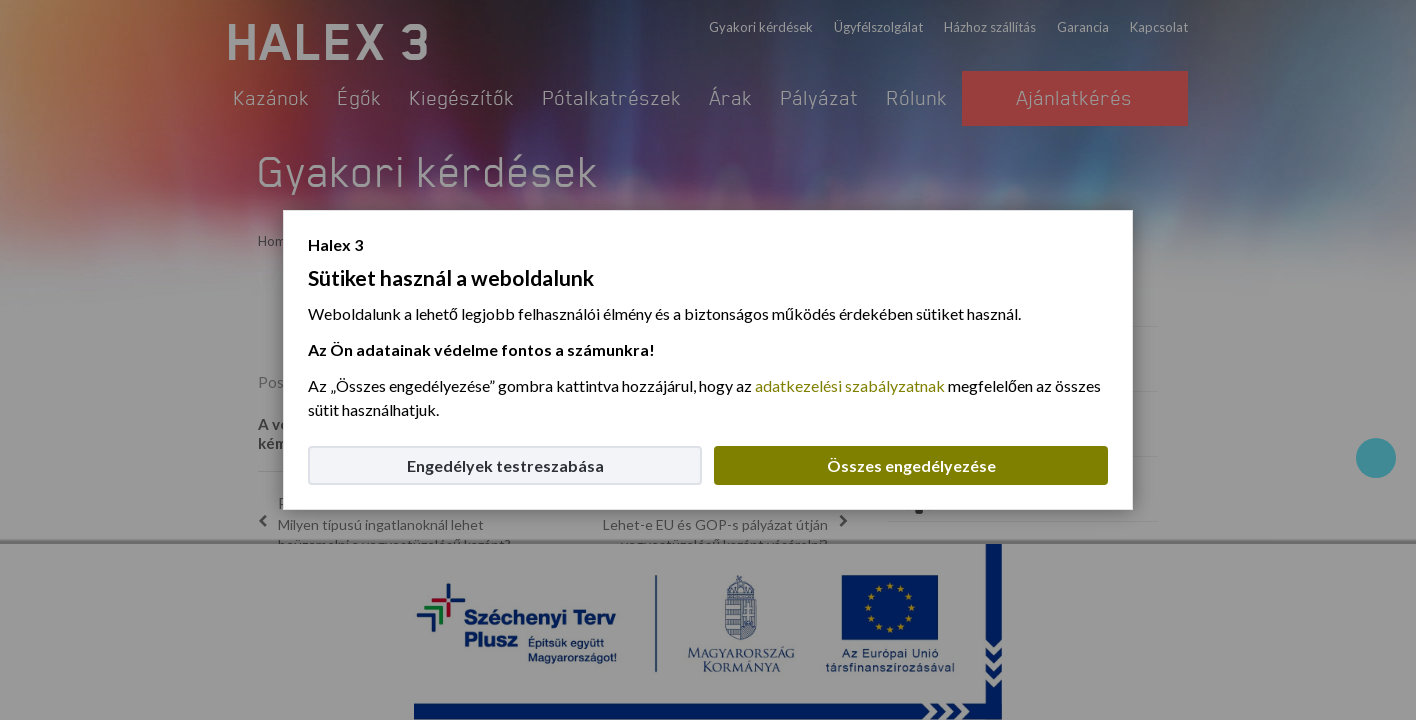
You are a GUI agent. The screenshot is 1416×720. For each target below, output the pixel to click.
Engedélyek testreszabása (505, 465)
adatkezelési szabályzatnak (850, 385)
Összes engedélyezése (911, 465)
